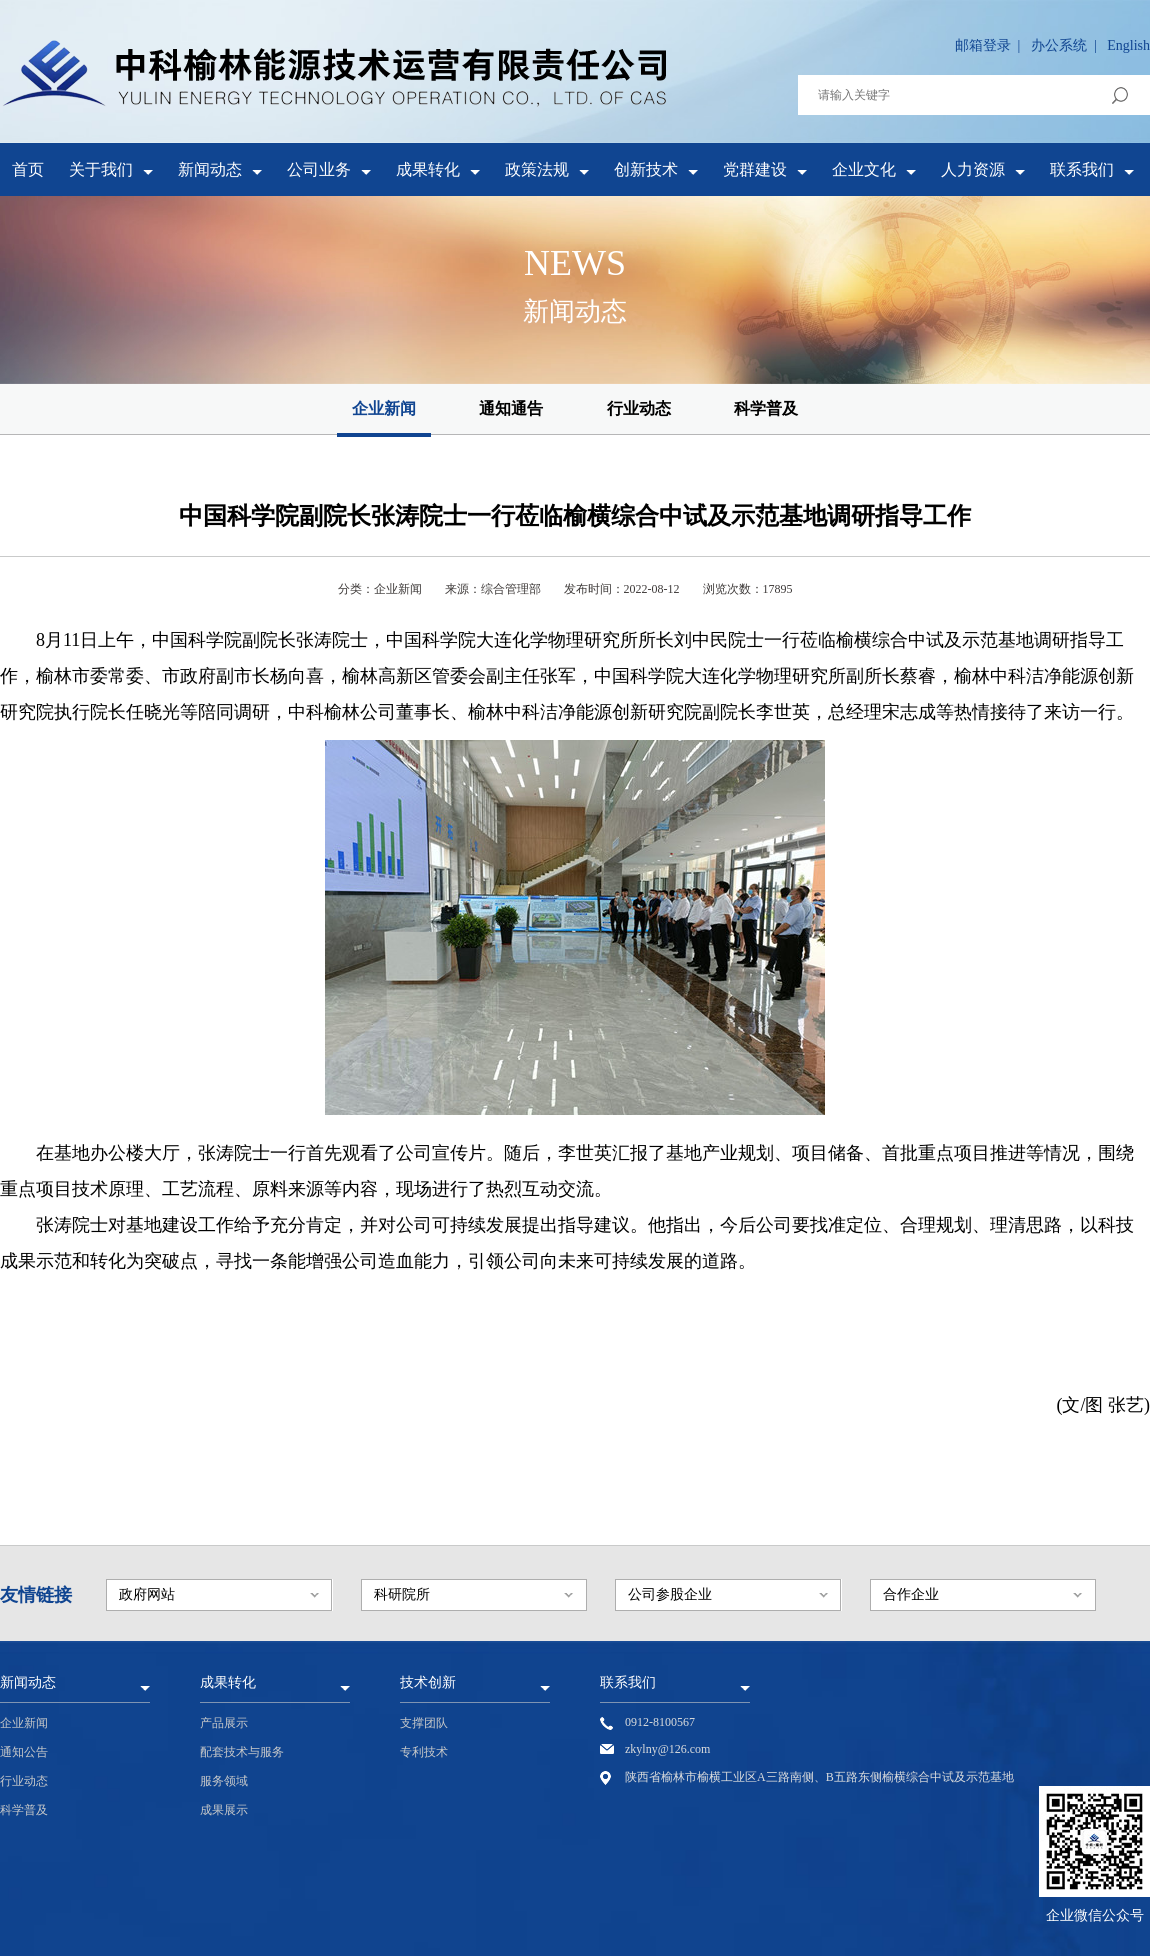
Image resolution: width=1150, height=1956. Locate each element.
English (1128, 45)
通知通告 (511, 408)
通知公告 (24, 1752)
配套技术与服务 (242, 1752)
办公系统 (1059, 45)
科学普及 (766, 408)
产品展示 (224, 1723)
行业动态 (639, 408)
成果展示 (224, 1810)
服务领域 (224, 1781)
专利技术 (424, 1752)
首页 (28, 169)
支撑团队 (424, 1723)
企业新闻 (384, 408)
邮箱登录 (983, 45)
